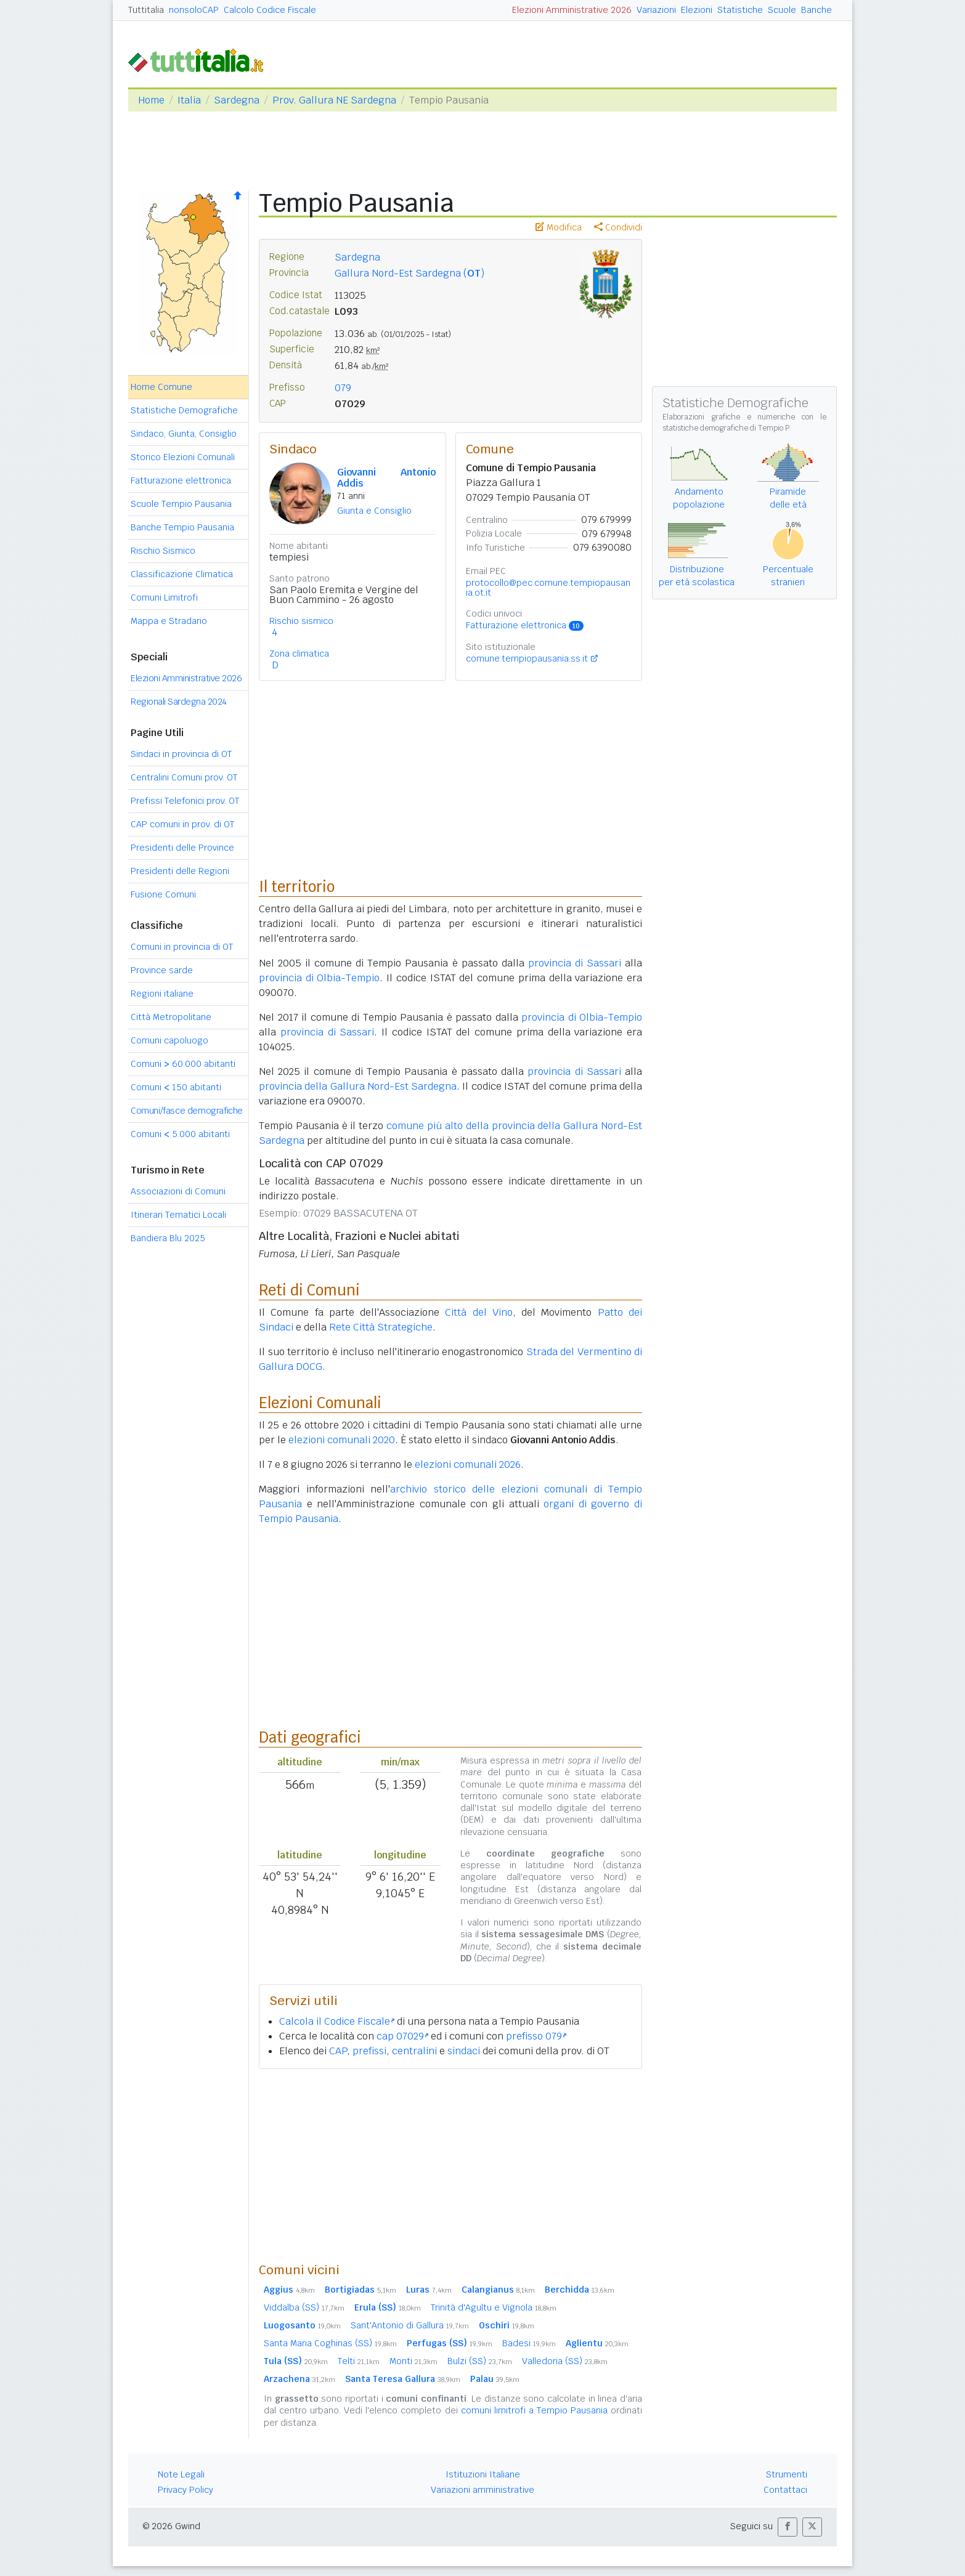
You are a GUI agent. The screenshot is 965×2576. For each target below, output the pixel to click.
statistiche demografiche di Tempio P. (726, 428)
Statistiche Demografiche (184, 410)
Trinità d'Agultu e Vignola (493, 2307)
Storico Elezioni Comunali (183, 457)
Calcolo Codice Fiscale (270, 9)
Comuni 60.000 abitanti (183, 1063)
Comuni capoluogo (169, 1040)
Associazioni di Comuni (178, 1191)
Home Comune (161, 386)
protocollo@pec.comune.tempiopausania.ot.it (548, 587)
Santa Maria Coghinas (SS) (330, 2343)
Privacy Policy (185, 2489)
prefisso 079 (536, 2036)
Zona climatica (299, 653)
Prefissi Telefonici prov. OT (185, 800)
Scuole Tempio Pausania (181, 503)
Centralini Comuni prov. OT (184, 777)
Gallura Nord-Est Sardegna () (409, 273)
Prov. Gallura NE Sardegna (334, 100)
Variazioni (656, 9)
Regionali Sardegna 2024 (179, 701)
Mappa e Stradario (169, 620)
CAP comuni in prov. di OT (182, 824)
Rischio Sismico (163, 550)
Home (151, 100)
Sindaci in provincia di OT (181, 753)
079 (343, 387)
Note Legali (181, 2474)
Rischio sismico (301, 620)
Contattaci (785, 2489)
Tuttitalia (146, 9)
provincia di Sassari (574, 963)
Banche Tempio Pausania (182, 527)
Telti (359, 2361)
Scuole (782, 9)
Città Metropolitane (171, 1017)
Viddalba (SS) (304, 2307)
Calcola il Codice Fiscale (336, 2021)
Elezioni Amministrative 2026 (572, 9)
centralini (414, 2050)
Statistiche (740, 9)
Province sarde (162, 970)
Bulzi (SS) (479, 2361)
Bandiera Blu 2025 (168, 1238)
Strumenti (786, 2474)
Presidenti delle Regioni (180, 871)
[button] (787, 2527)
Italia (189, 100)
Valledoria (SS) (565, 2361)
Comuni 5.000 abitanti (180, 1134)
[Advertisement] (450, 2165)
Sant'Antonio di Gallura (410, 2325)
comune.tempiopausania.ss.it (527, 658)
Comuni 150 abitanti (176, 1087)
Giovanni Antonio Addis (386, 478)
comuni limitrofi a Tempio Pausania (534, 2410)
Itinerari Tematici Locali (178, 1214)
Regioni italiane (162, 993)
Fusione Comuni (163, 894)
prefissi (369, 2050)
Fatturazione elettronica (181, 480)
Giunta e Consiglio (374, 510)
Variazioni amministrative (482, 2489)
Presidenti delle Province (182, 847)
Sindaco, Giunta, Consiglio (184, 433)
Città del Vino (479, 1312)
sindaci (463, 2050)
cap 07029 (402, 2036)
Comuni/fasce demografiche (187, 1110)
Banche (816, 9)
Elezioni (696, 9)
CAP (338, 2050)
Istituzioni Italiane (483, 2474)
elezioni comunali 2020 (341, 1439)
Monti (413, 2361)
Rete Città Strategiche (381, 1327)
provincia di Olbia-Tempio (319, 977)
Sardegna (236, 100)
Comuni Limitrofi (164, 597)
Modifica (558, 227)
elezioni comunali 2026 (468, 1464)
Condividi (618, 227)
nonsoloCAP (194, 9)
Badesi (529, 2343)
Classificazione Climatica (182, 574)
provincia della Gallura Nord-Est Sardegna (358, 1086)
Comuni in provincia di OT (182, 946)
